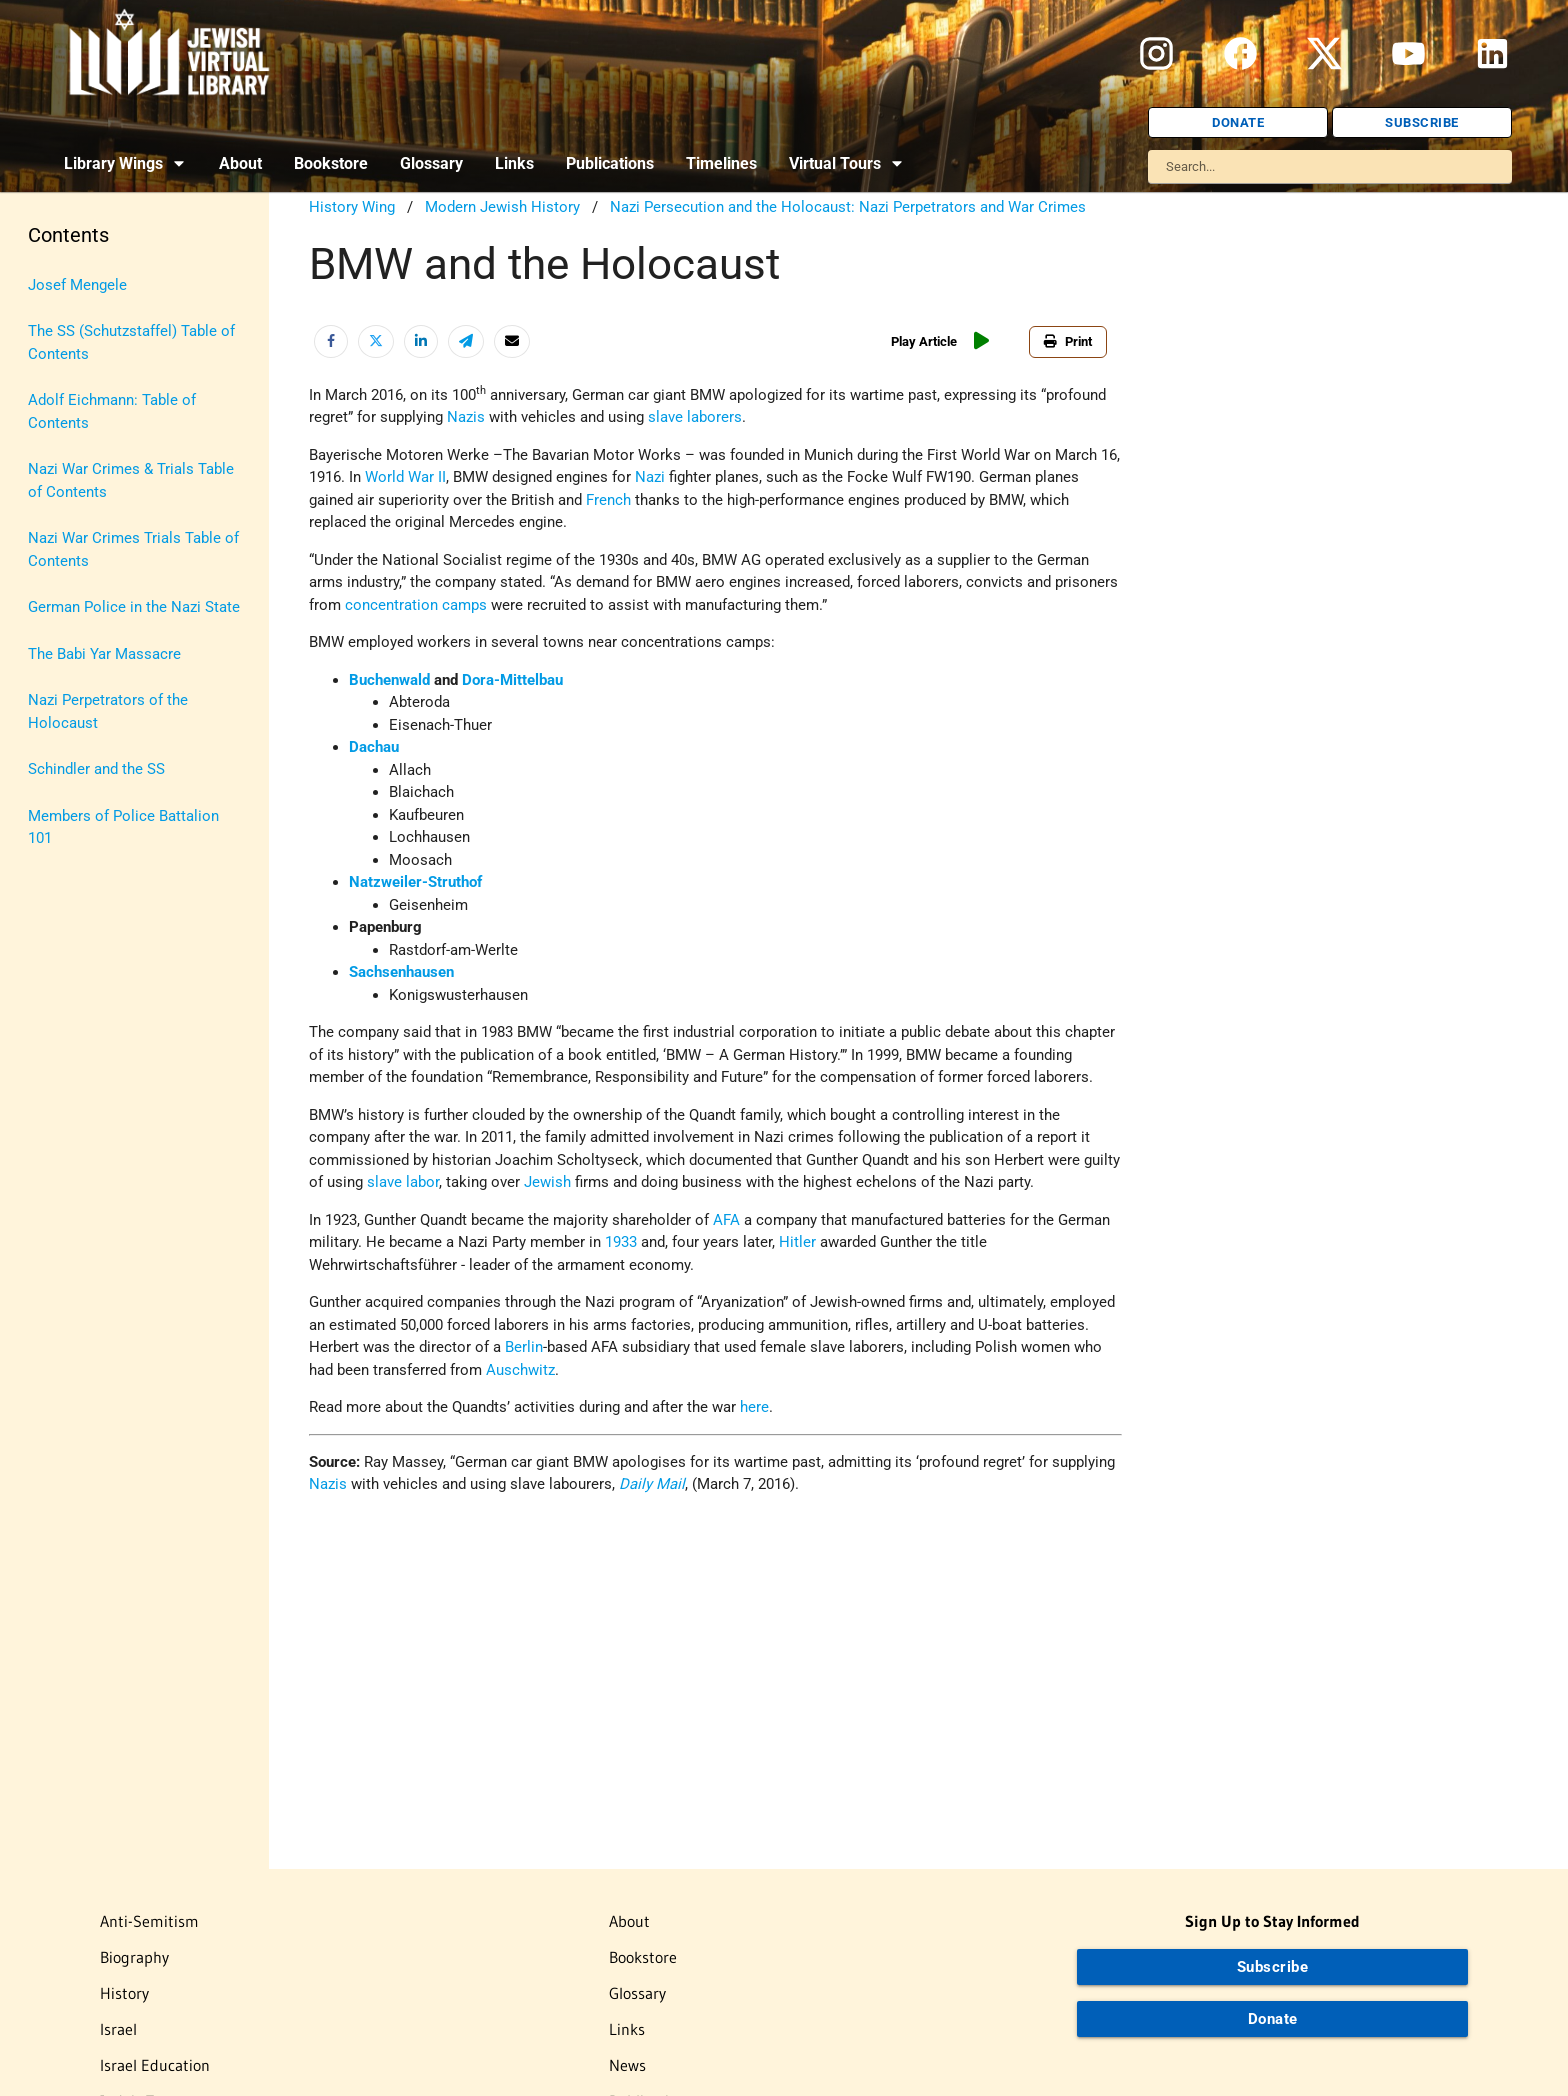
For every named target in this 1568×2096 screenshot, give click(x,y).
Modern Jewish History (502, 207)
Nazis (466, 417)
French (608, 500)
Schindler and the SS (96, 769)
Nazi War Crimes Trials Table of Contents (133, 549)
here (754, 1407)
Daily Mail (652, 1484)
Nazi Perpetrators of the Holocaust (108, 711)
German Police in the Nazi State (134, 607)
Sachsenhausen (401, 972)
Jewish (547, 1182)
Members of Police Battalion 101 (123, 827)
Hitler (797, 1242)
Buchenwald (389, 680)
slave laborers (695, 417)
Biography (134, 1957)
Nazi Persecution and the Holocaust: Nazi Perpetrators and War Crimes (848, 207)
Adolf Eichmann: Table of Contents (112, 411)
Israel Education (155, 2065)
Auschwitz (520, 1370)
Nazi (650, 477)
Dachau (374, 747)
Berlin (524, 1347)
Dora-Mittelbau (512, 680)
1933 (621, 1242)
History (124, 1993)
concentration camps (416, 605)
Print (1068, 341)
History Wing (352, 207)
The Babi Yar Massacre (104, 654)
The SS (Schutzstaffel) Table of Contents (131, 342)
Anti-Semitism (149, 1921)
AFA (726, 1220)
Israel (118, 2029)
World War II (405, 477)
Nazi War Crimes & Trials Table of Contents (131, 480)
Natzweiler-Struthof (415, 882)
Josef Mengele (77, 285)
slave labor (403, 1182)
